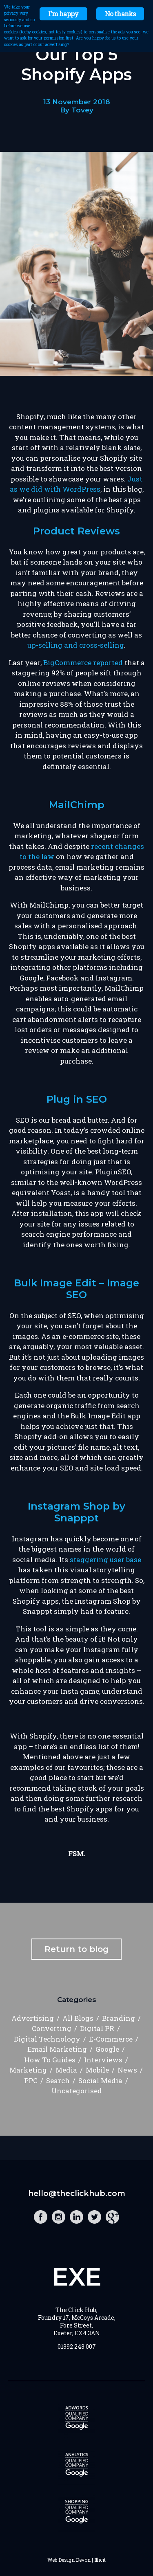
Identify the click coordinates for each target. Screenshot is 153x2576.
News (127, 2070)
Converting (51, 2028)
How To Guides (49, 2059)
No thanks (120, 13)
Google (107, 2049)
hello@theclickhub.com (76, 2193)
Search (58, 2080)
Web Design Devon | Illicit (76, 2559)
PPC (31, 2080)
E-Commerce (111, 2039)
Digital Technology (47, 2039)
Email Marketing (57, 2049)
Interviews (103, 2059)
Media (66, 2070)
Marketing (28, 2070)
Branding (118, 2018)
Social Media (100, 2080)
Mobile (97, 2070)
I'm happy (63, 13)
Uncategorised (76, 2090)
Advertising (32, 2018)
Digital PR (97, 2028)
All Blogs (77, 2018)
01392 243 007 (77, 2346)
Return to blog (76, 1949)
